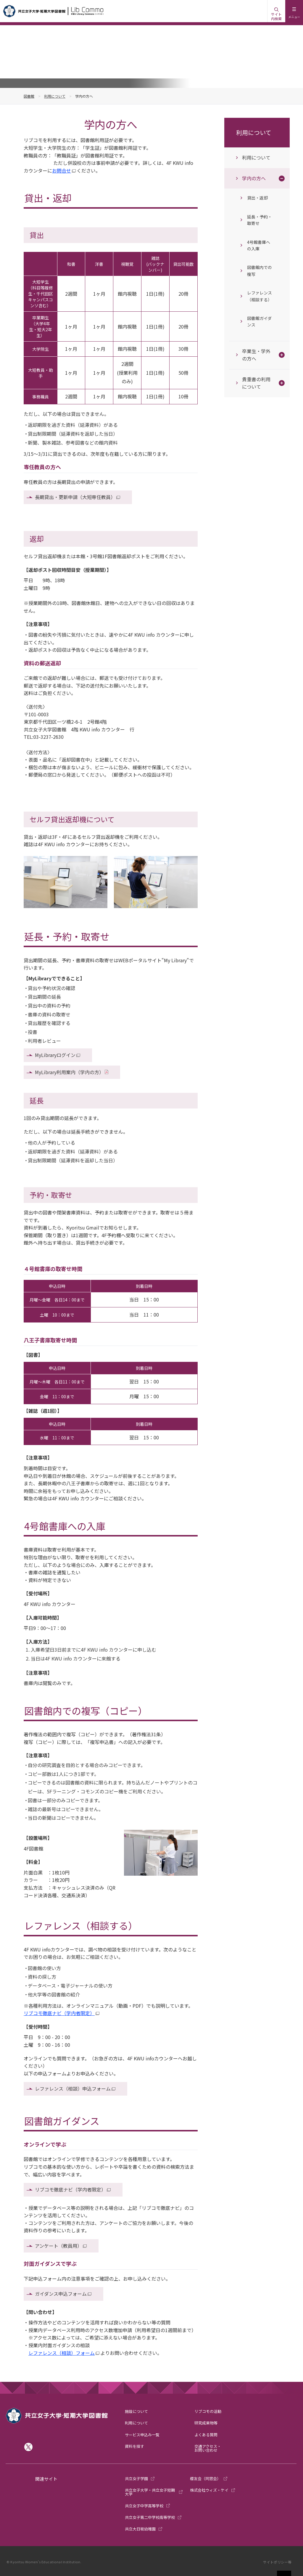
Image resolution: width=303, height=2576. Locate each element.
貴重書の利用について (256, 383)
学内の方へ (254, 178)
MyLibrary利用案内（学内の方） (69, 1072)
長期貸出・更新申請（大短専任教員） (75, 497)
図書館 (29, 96)
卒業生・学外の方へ (256, 354)
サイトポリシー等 (277, 2561)
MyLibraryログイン (55, 1054)
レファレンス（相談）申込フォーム (73, 2088)
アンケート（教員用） (58, 2245)
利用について (54, 96)
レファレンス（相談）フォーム (61, 2352)
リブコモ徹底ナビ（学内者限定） (59, 2013)
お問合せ (61, 170)
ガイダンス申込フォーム (61, 2293)
